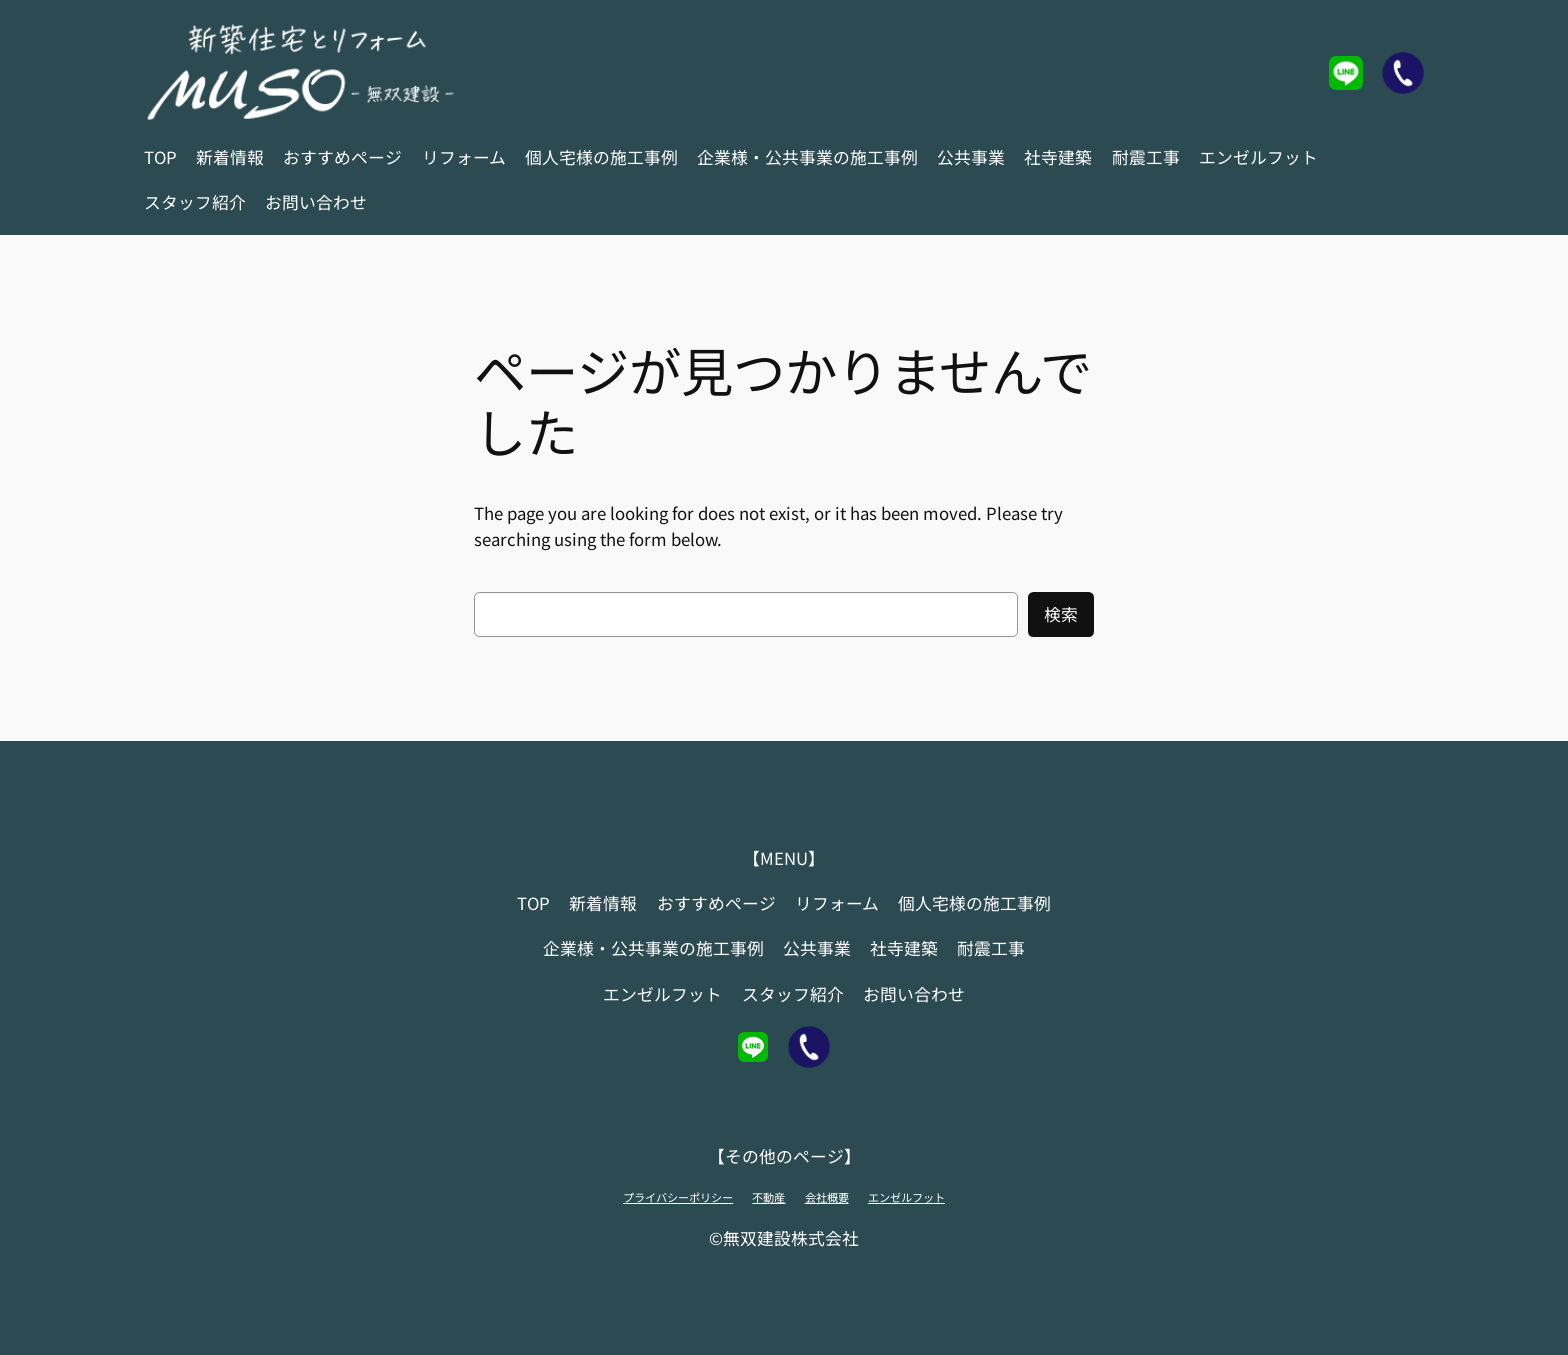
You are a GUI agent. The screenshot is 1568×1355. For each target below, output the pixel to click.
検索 (1061, 614)
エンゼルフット (906, 1197)
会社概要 (827, 1197)
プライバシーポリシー (678, 1197)
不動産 (768, 1197)
